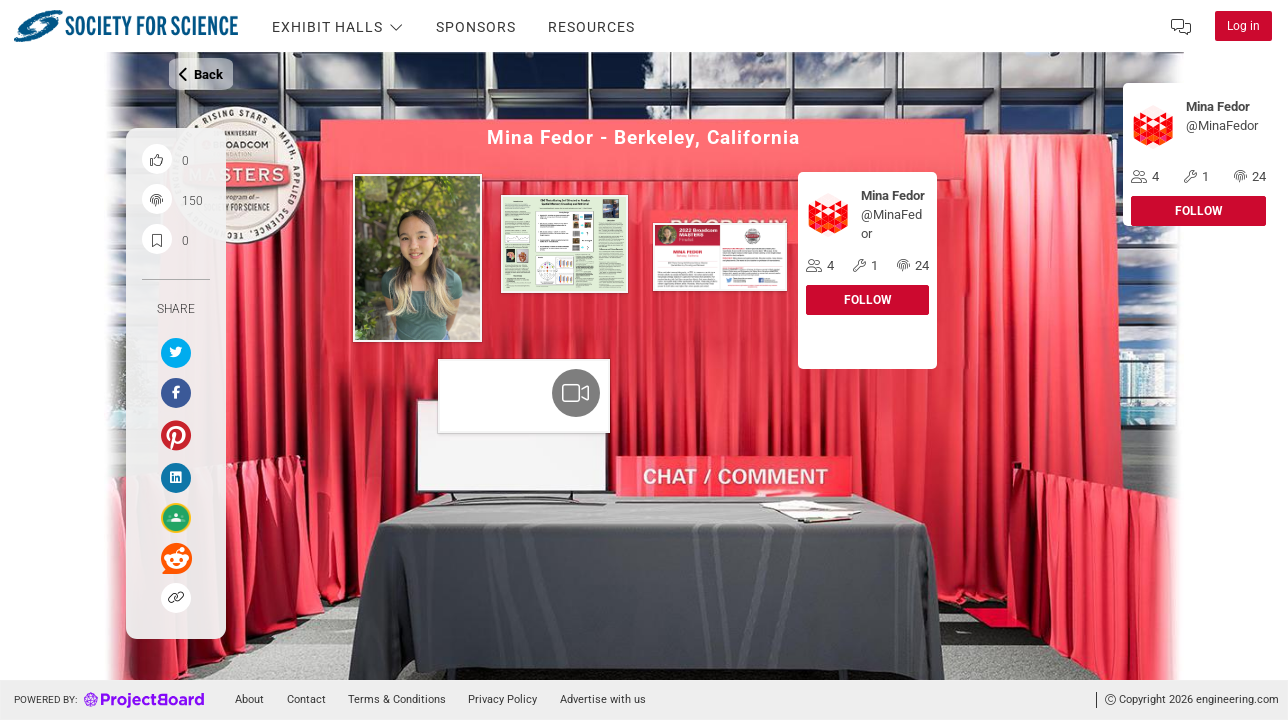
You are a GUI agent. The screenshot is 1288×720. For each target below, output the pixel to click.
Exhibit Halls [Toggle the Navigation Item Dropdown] (338, 28)
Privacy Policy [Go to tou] (502, 699)
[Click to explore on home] (112, 26)
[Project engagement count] (157, 199)
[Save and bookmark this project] (157, 239)
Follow (1199, 211)
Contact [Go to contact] (306, 699)
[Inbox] (1181, 26)
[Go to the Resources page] (591, 26)
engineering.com (1237, 699)
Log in (1243, 26)
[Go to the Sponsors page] (476, 26)
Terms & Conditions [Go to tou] (397, 699)
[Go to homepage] (106, 700)
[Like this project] (157, 159)
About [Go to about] (249, 699)
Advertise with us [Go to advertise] (603, 699)
